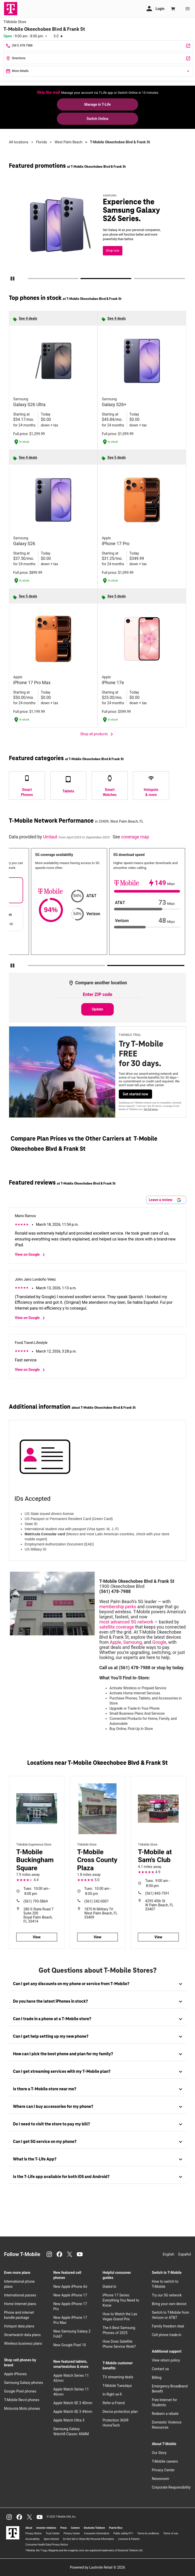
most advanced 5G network (126, 1621)
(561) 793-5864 (35, 1901)
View (37, 1937)
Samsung (132, 1642)
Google (159, 1642)
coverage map (135, 836)
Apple (115, 1642)
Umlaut (50, 836)
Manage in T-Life (97, 104)
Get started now (135, 1094)
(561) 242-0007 (96, 1901)
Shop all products (97, 734)
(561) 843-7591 (157, 1893)
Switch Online (97, 119)
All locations (18, 142)
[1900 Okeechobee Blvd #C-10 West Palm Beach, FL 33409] (98, 58)
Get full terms (91, 253)
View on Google (31, 1255)
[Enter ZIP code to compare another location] (97, 994)
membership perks (117, 1606)
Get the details (99, 234)
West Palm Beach (68, 142)
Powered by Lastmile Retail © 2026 (97, 2567)
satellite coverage (116, 1627)
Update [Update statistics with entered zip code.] (97, 1009)
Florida (41, 142)
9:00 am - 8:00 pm (157, 1883)
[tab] (97, 1984)
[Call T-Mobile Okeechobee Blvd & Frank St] (98, 45)
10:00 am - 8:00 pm (36, 1891)
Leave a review (165, 1200)
